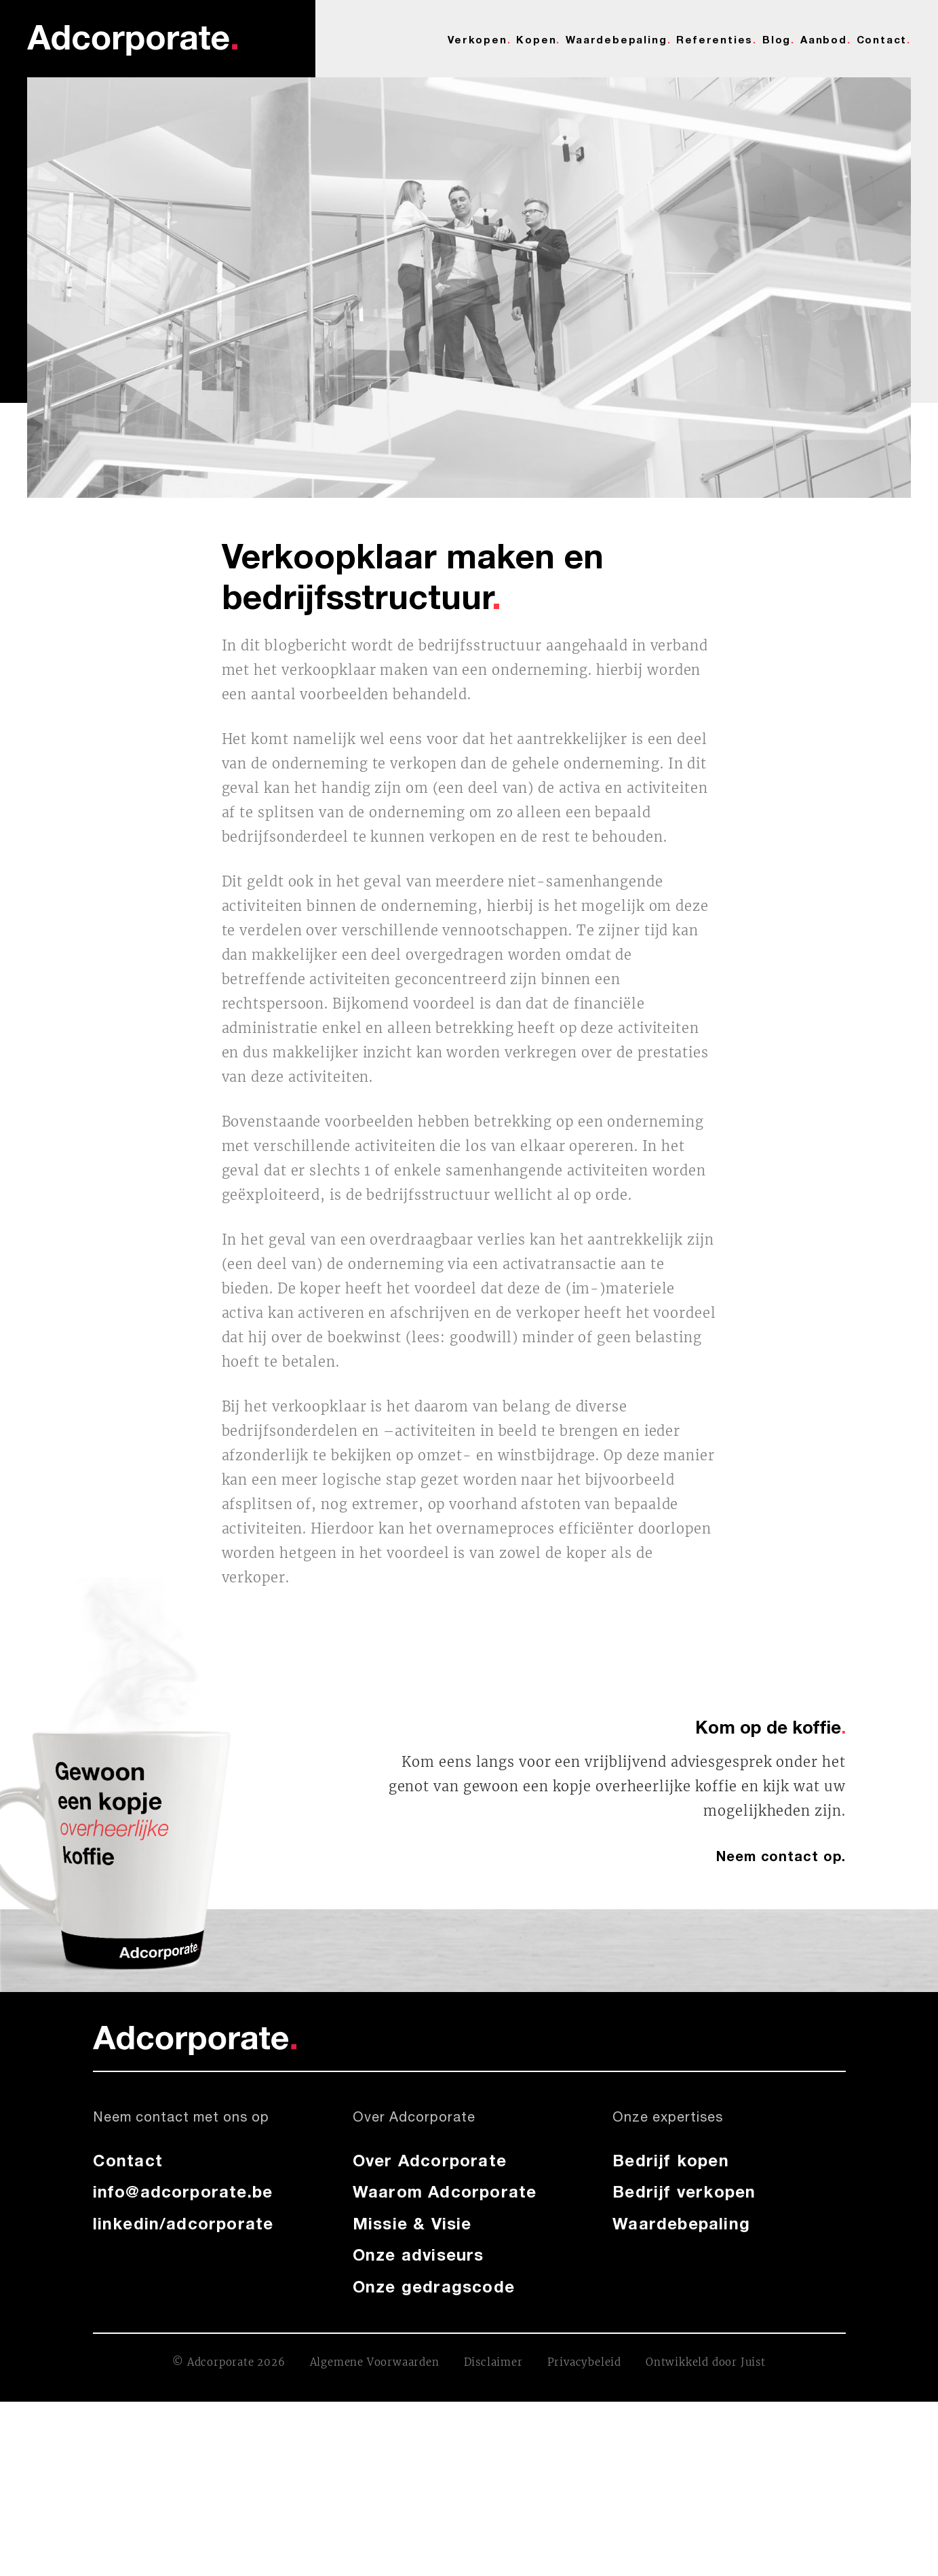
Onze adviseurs (418, 2254)
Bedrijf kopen (670, 2160)
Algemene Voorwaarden (374, 2362)
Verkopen (477, 39)
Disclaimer (493, 2362)
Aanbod (823, 39)
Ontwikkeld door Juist (706, 2362)
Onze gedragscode (434, 2286)
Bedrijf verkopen (684, 2191)
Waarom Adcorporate (445, 2191)
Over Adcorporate (430, 2160)
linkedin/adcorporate (183, 2223)
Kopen (536, 39)
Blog (776, 39)
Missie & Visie (412, 2223)
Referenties (714, 39)
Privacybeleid (584, 2362)
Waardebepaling (616, 39)
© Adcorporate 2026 (228, 2362)
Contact (882, 39)
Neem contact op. (780, 1856)
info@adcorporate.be (183, 2191)
